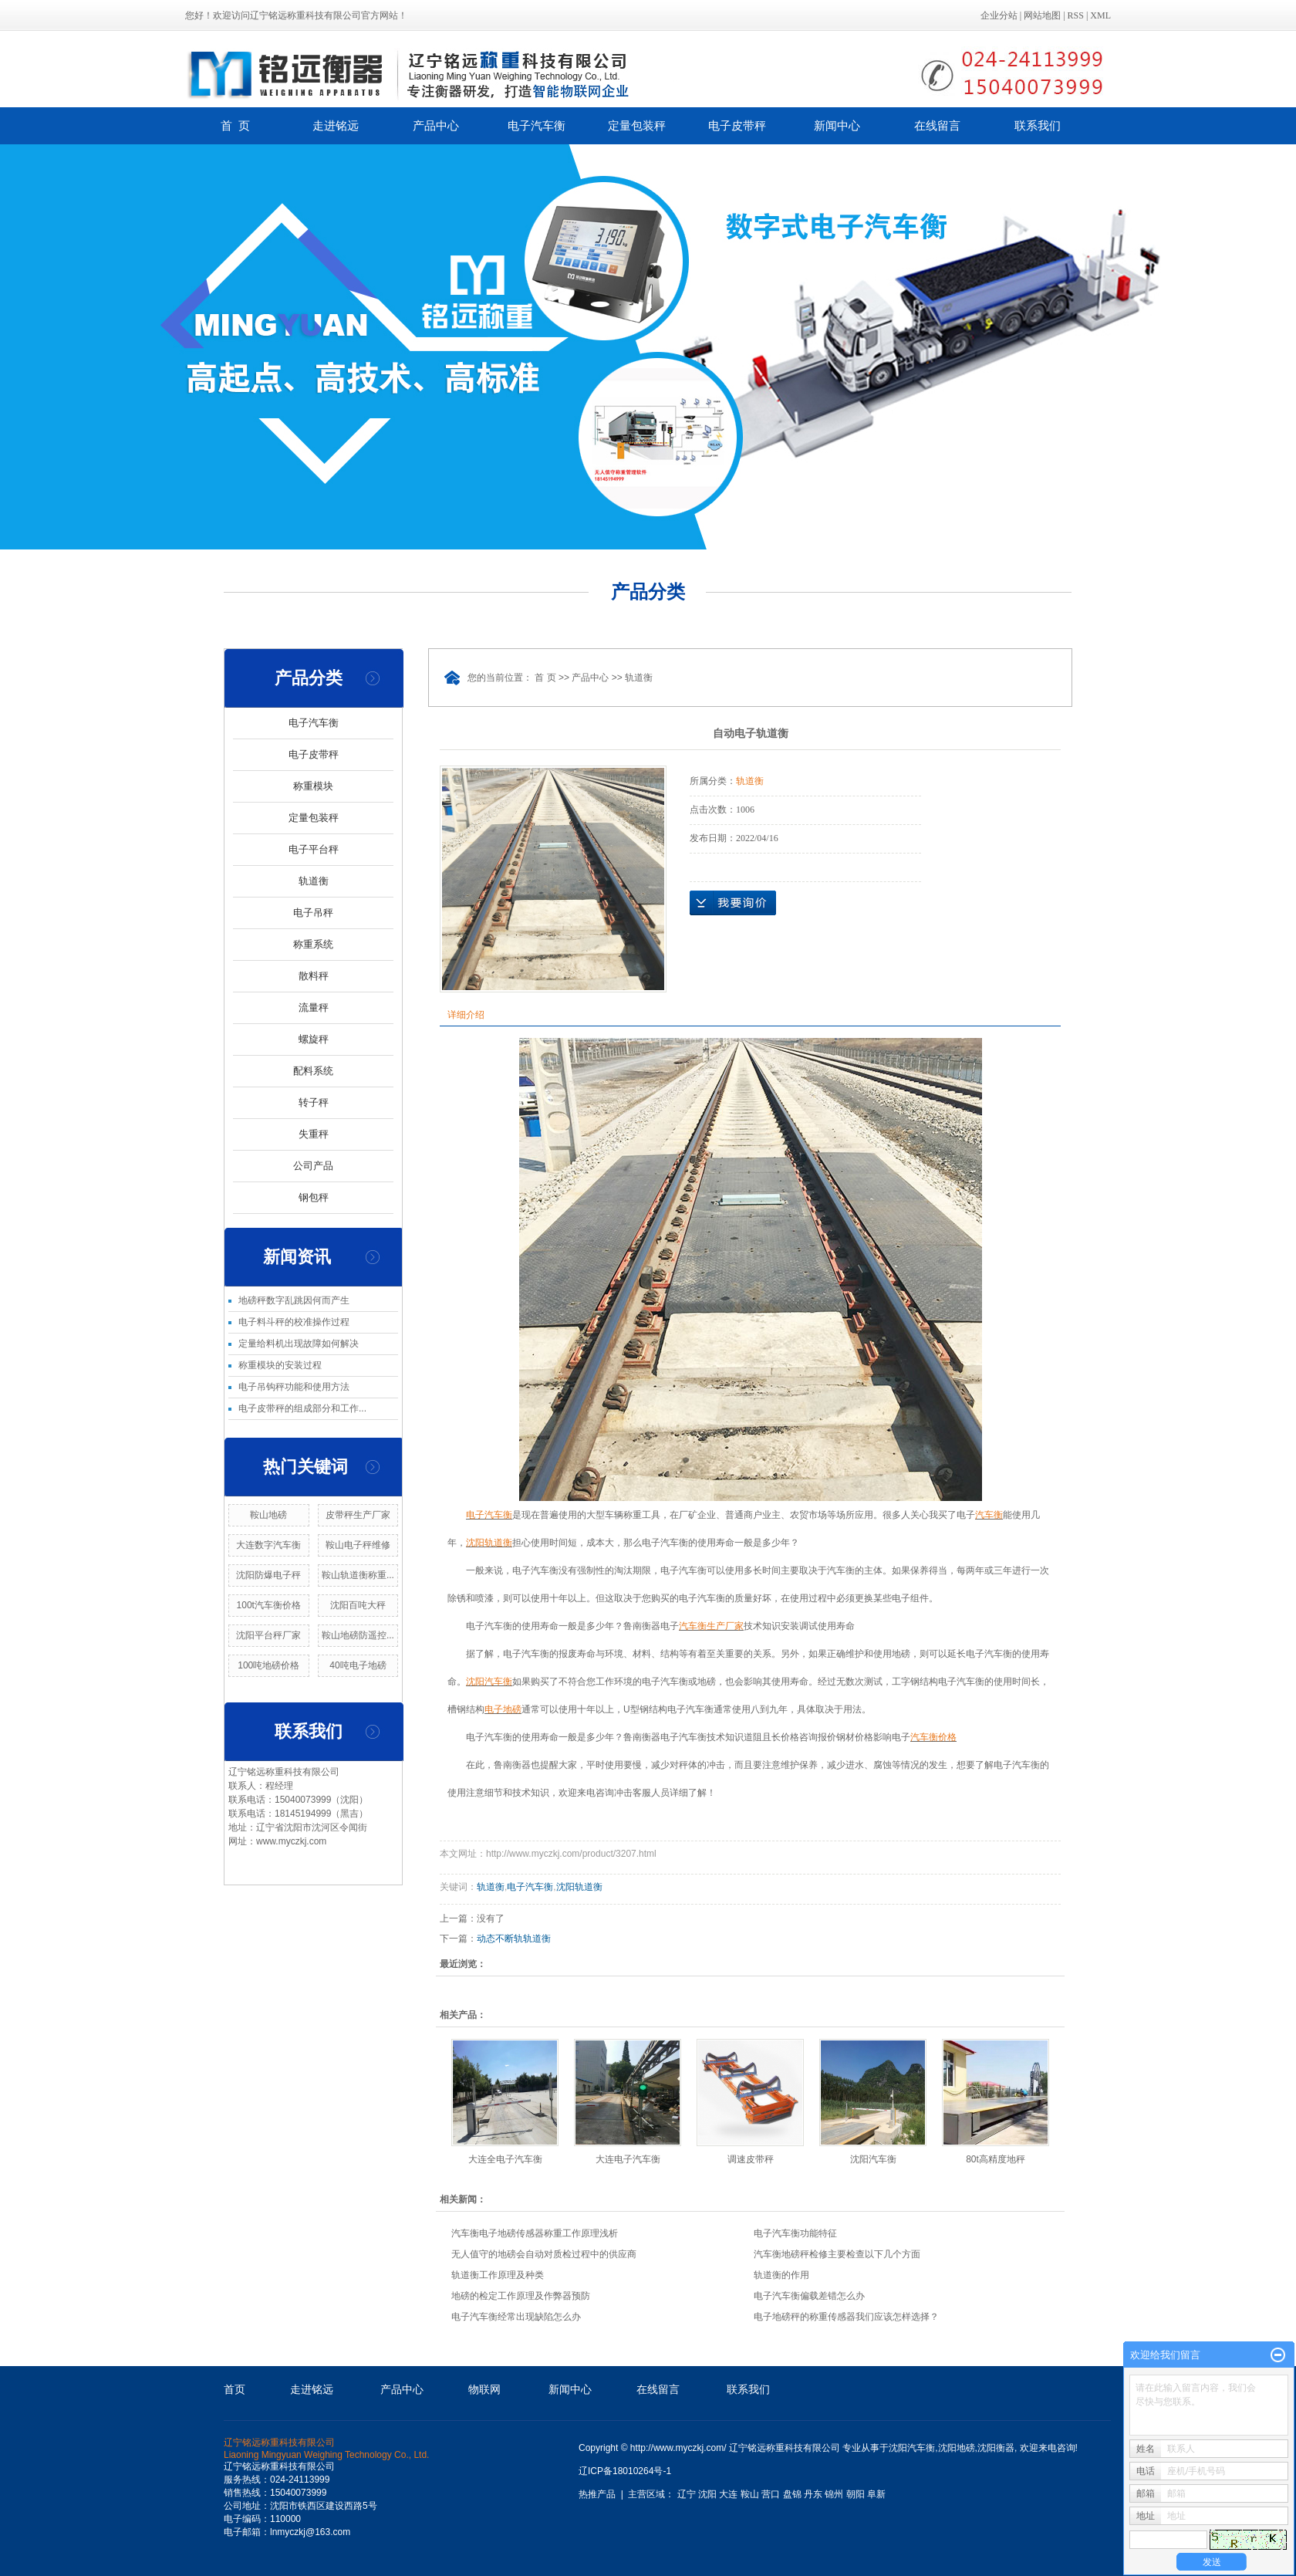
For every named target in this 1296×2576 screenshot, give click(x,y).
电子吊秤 (313, 912)
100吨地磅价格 (268, 1665)
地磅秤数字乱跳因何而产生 (293, 1300)
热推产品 (597, 2494)
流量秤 (314, 1007)
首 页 (235, 125)
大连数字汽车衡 (268, 1545)
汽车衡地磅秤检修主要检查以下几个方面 (837, 2254)
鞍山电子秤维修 (358, 1545)
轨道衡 (314, 881)
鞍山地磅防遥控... (358, 1635)
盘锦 (792, 2494)
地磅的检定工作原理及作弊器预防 (520, 2295)
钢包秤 (314, 1197)
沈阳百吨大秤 (358, 1605)
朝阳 (855, 2494)
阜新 (876, 2494)
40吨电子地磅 (357, 1665)
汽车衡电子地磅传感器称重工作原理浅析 (534, 2233)
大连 (728, 2494)
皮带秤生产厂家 (358, 1514)
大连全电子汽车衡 (505, 2159)
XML (1100, 15)
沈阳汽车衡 (873, 2159)
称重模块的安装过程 (280, 1365)
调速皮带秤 (750, 2159)
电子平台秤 (314, 849)
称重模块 (313, 786)
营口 (770, 2494)
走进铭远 (335, 125)
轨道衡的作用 (781, 2275)
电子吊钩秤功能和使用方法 (293, 1386)
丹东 (813, 2494)
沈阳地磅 (956, 2447)
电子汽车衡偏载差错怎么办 (809, 2295)
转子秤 (314, 1102)
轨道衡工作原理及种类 (497, 2275)
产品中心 (436, 125)
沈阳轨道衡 (579, 1886)
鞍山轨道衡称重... (358, 1575)
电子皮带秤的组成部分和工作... (302, 1408)
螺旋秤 (314, 1039)
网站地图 (1042, 15)
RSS (1076, 15)
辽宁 (686, 2494)
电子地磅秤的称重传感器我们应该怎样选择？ (846, 2316)
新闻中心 (837, 125)
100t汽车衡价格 (269, 1605)
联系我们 (1037, 125)
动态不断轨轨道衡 (514, 1938)
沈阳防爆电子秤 (268, 1575)
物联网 (484, 2389)
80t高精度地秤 (995, 2159)
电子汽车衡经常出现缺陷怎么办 (516, 2316)
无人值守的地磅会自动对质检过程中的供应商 (543, 2254)
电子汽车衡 (536, 125)
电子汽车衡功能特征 (795, 2233)
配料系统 (313, 1071)
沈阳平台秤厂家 (268, 1635)
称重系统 (313, 944)
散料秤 (314, 976)
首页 (234, 2389)
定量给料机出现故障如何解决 (298, 1343)
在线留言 (937, 125)
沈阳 (707, 2494)
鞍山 (750, 2494)
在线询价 (733, 903)
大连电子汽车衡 (628, 2159)
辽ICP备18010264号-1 (625, 2471)
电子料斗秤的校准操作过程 (293, 1322)
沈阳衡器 (995, 2447)
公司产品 (313, 1165)
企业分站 (999, 15)
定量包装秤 (637, 125)
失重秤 (314, 1134)
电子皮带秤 (737, 125)
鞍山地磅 (268, 1514)
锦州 (834, 2494)
